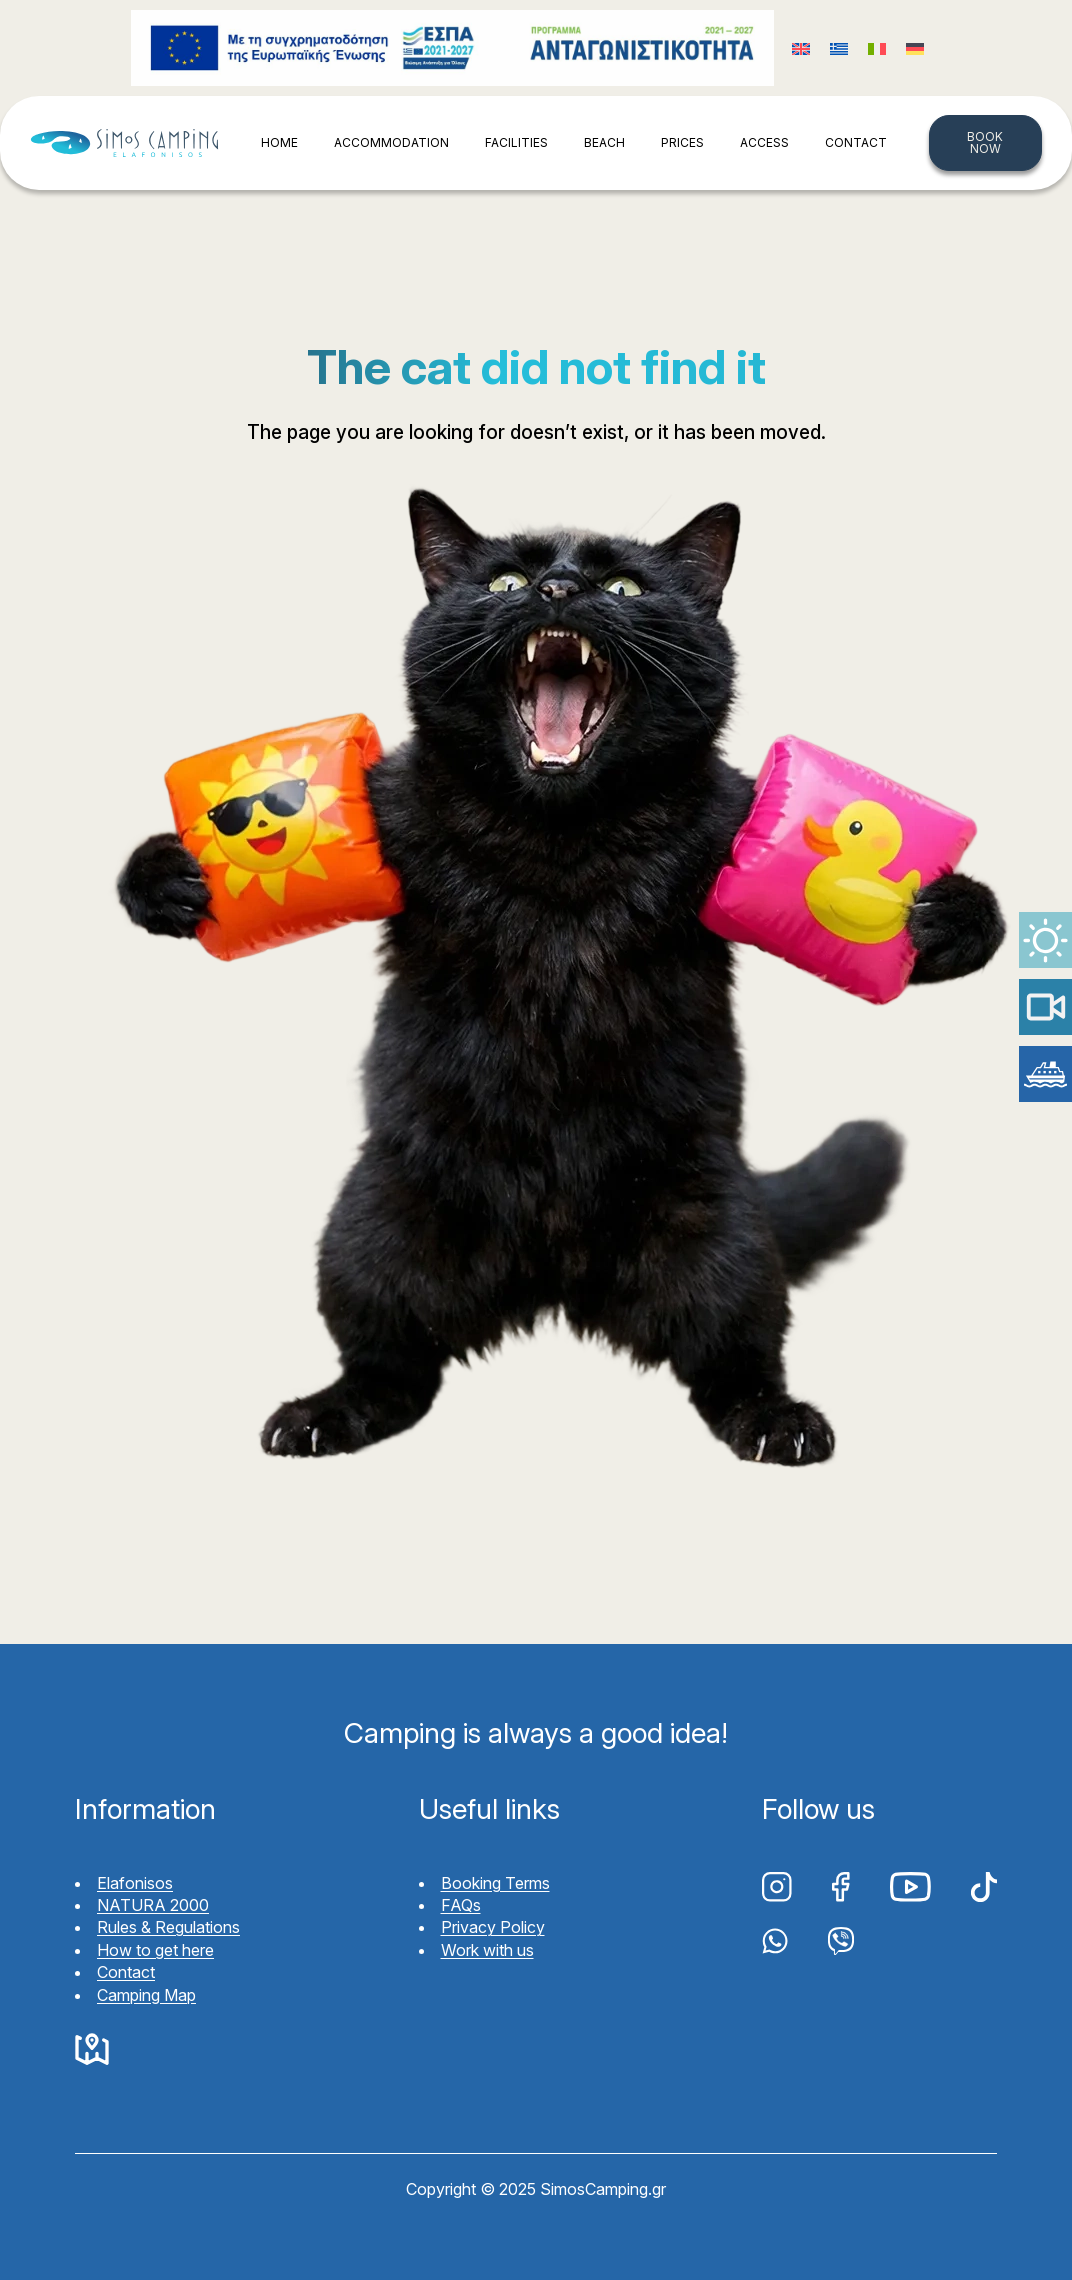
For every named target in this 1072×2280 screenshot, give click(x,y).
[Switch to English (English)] (801, 48)
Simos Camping (124, 143)
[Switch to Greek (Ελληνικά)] (839, 48)
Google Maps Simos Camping (92, 2050)
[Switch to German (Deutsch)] (915, 48)
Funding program (452, 48)
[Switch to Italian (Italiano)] (877, 48)
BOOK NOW (985, 142)
